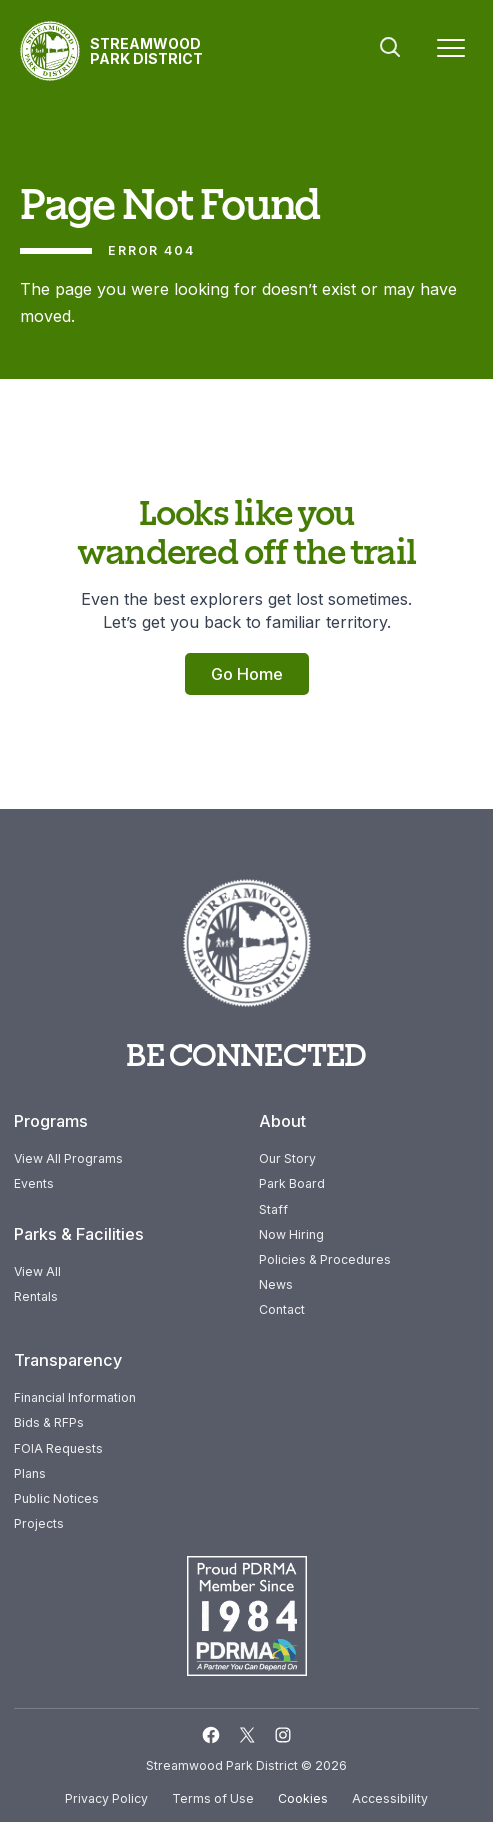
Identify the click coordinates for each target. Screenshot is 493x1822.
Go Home (247, 674)
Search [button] (390, 47)
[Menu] (451, 51)
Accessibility (390, 1798)
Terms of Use (213, 1798)
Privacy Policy (106, 1798)
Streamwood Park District (146, 51)
